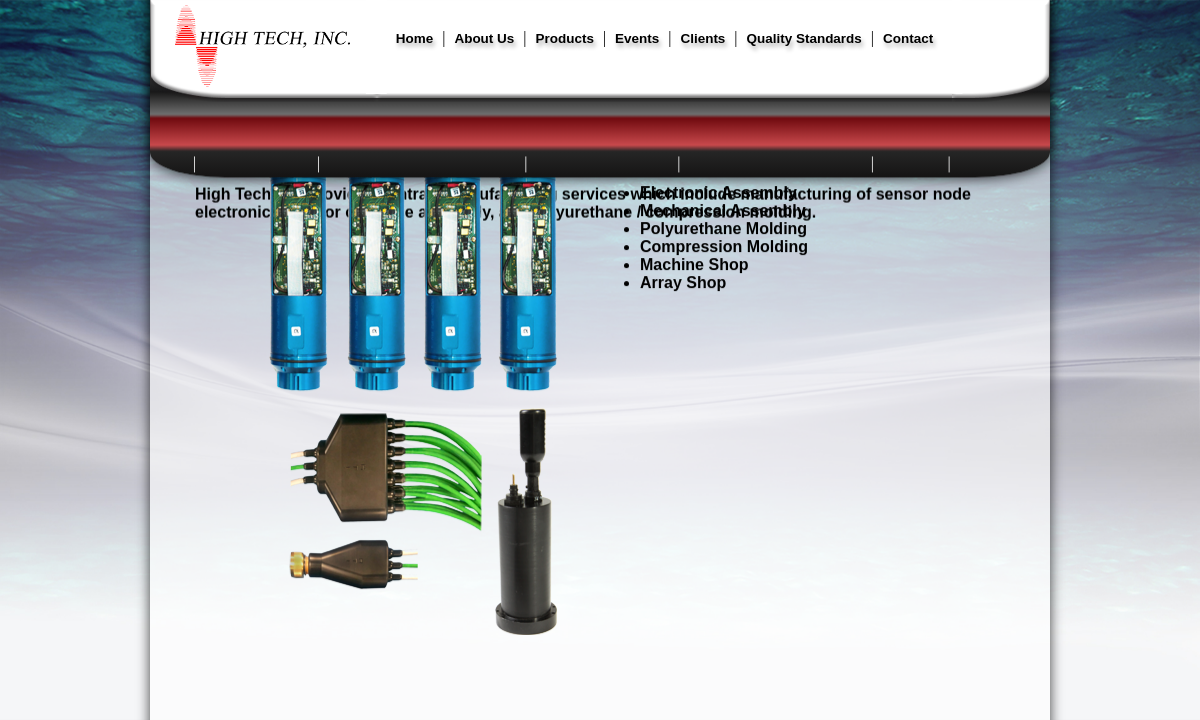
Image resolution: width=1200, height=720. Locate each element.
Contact (908, 38)
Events (637, 38)
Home (414, 38)
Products (565, 38)
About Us (484, 38)
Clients (702, 38)
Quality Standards (804, 38)
